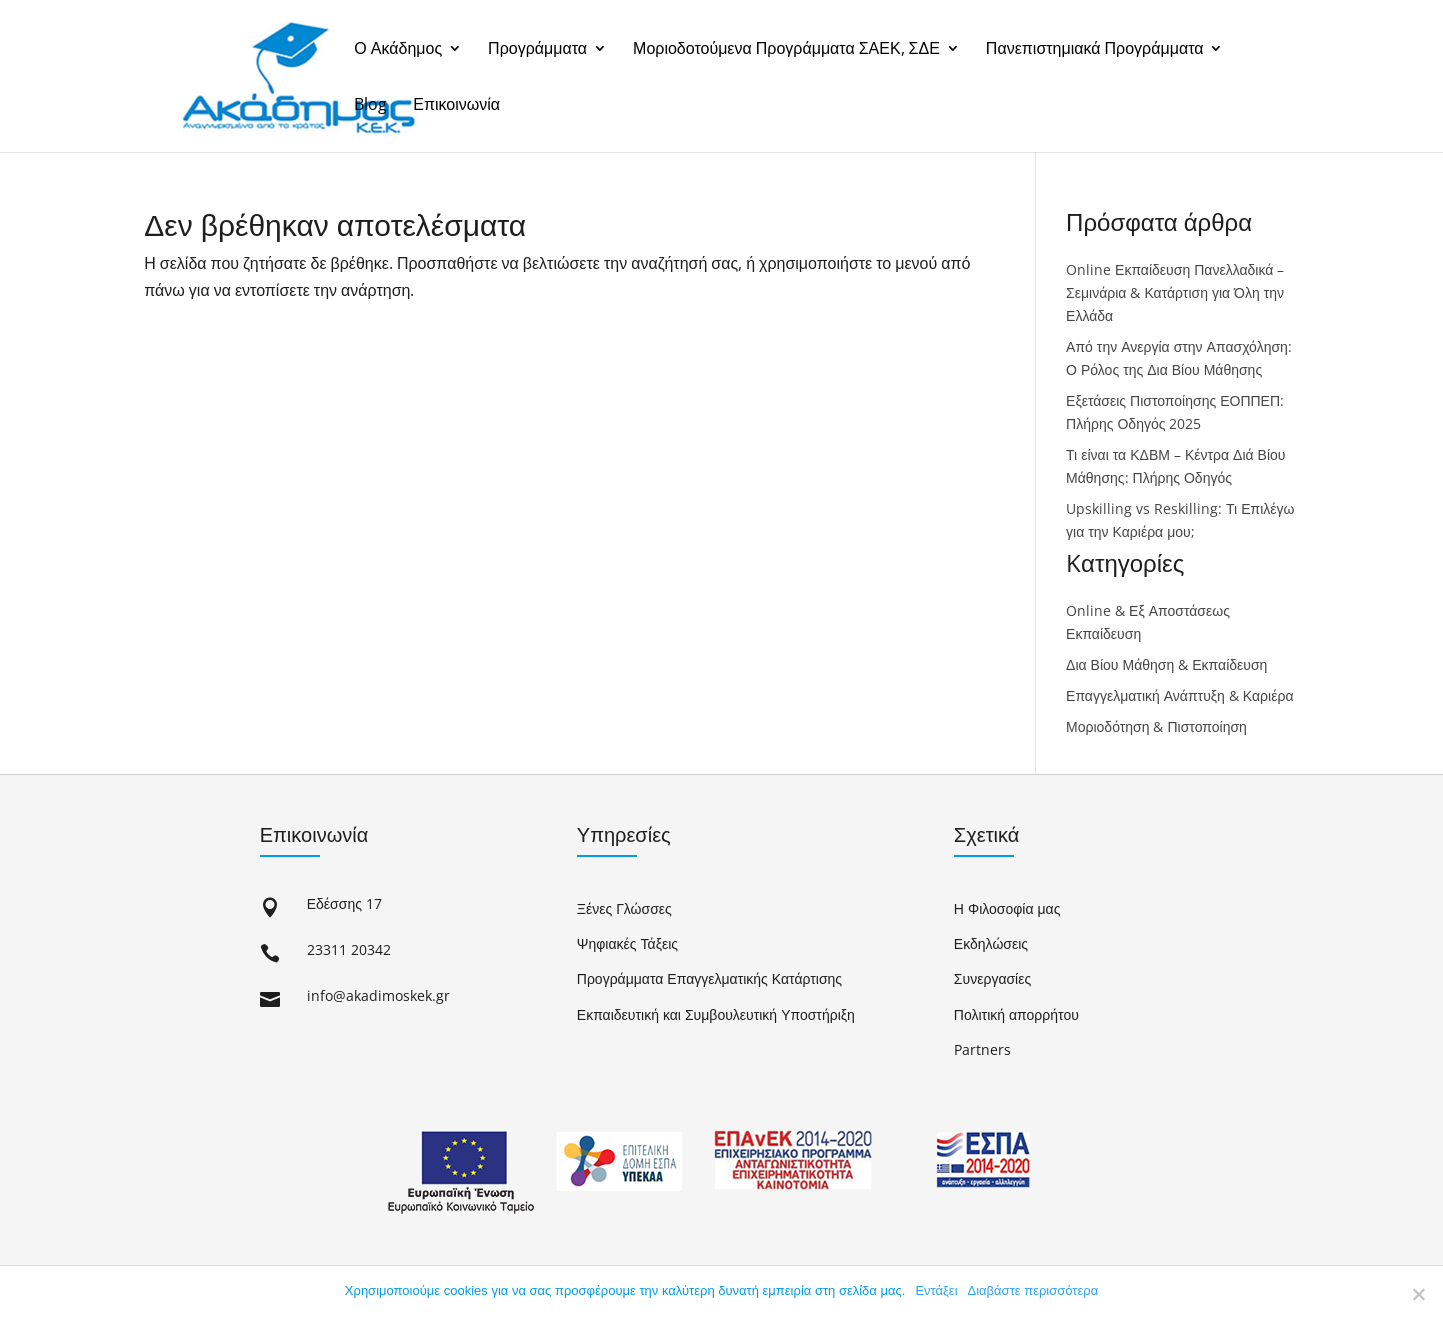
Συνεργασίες (992, 978)
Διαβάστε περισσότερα (1033, 1290)
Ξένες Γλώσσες (624, 908)
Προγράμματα (537, 49)
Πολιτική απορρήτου (1016, 1014)
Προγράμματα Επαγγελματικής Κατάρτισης (709, 978)
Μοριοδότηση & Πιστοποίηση (1156, 726)
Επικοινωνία (456, 105)
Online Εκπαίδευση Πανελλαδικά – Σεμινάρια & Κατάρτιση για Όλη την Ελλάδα (1175, 292)
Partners (982, 1049)
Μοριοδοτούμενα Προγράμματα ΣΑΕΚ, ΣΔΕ (786, 49)
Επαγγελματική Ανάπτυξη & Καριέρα (1179, 695)
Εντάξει (936, 1290)
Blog (370, 105)
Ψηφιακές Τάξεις (627, 943)
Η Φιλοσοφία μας (1007, 908)
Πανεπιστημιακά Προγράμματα (1095, 49)
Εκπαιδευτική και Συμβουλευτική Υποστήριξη (716, 1014)
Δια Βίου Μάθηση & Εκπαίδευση (1166, 664)
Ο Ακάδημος (398, 49)
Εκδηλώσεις (991, 943)
